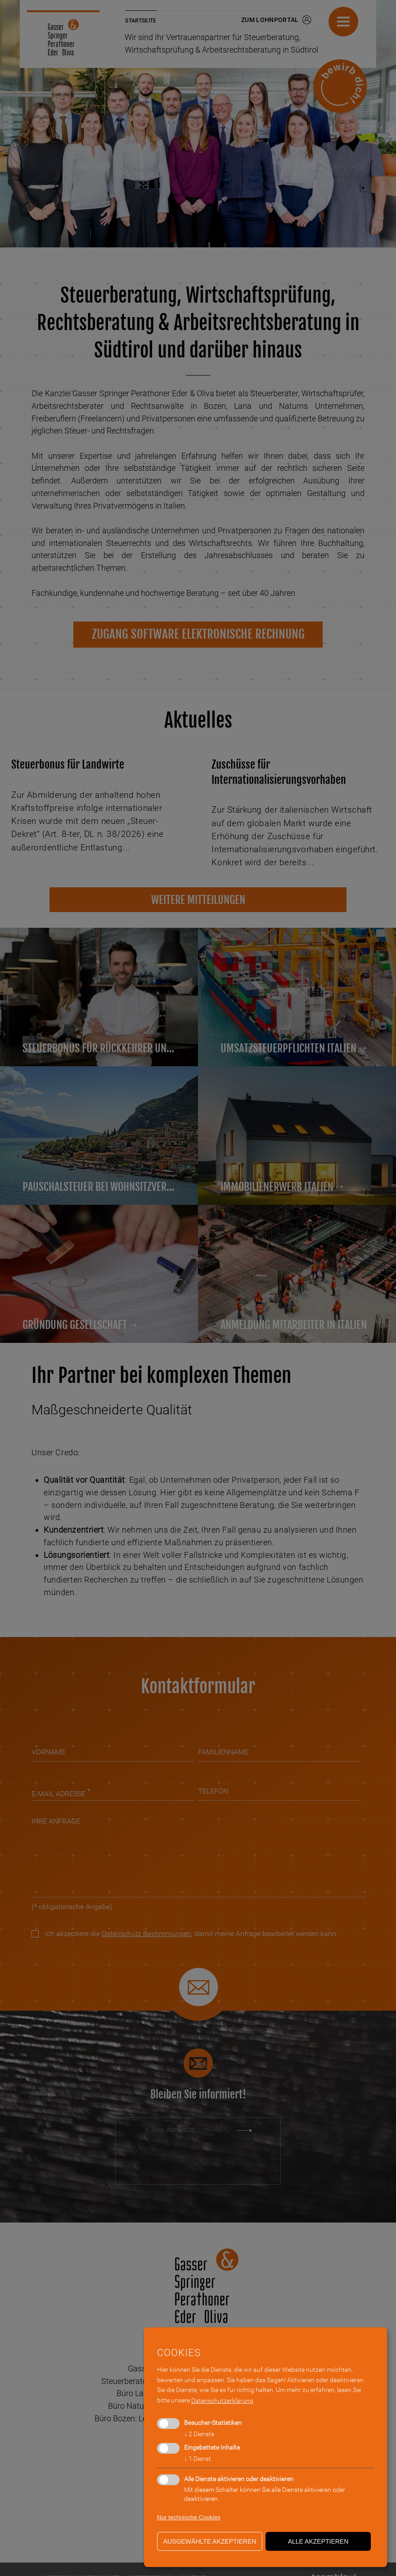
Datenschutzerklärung (222, 2400)
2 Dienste (199, 2433)
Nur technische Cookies (188, 2517)
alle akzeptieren (318, 2541)
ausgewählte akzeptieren (209, 2541)
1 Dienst (197, 2458)
